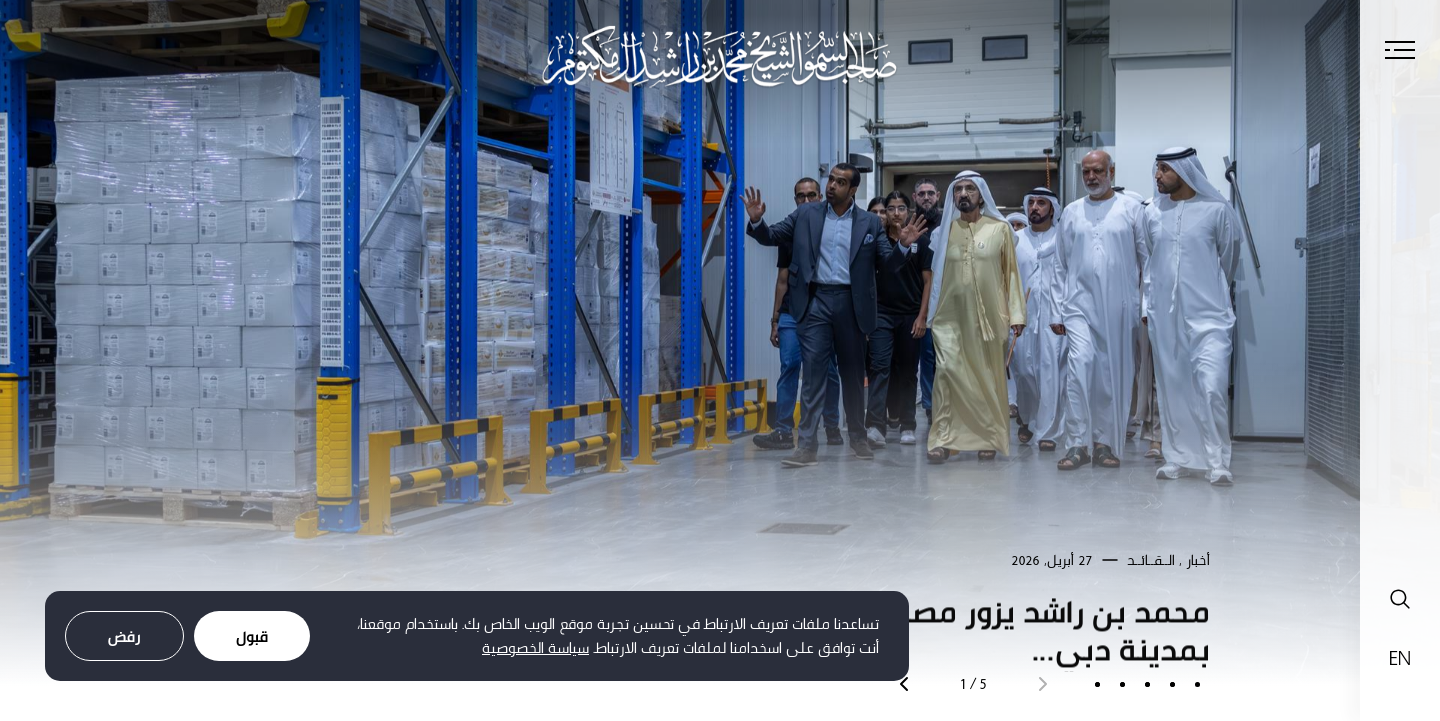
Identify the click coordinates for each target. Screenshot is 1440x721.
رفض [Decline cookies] (124, 636)
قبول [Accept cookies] (252, 636)
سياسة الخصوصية (535, 647)
